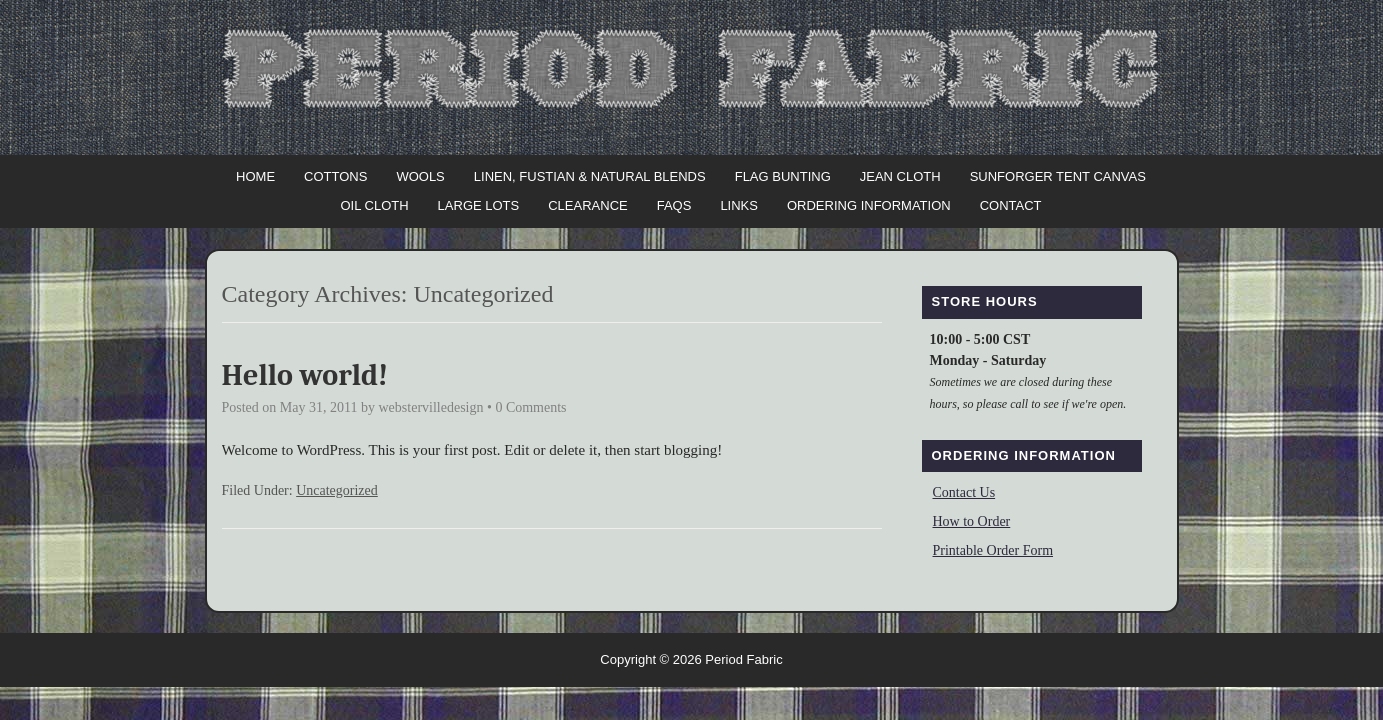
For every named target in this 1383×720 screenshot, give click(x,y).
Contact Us (964, 492)
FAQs (674, 205)
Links (739, 205)
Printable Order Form (993, 550)
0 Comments (530, 407)
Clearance (587, 205)
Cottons (335, 176)
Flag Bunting (783, 176)
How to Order (972, 521)
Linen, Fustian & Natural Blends (590, 176)
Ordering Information (869, 205)
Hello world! (305, 375)
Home (255, 176)
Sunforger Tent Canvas (1058, 176)
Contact (1011, 205)
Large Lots (479, 205)
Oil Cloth (374, 205)
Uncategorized (337, 490)
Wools (420, 176)
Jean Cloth (900, 176)
